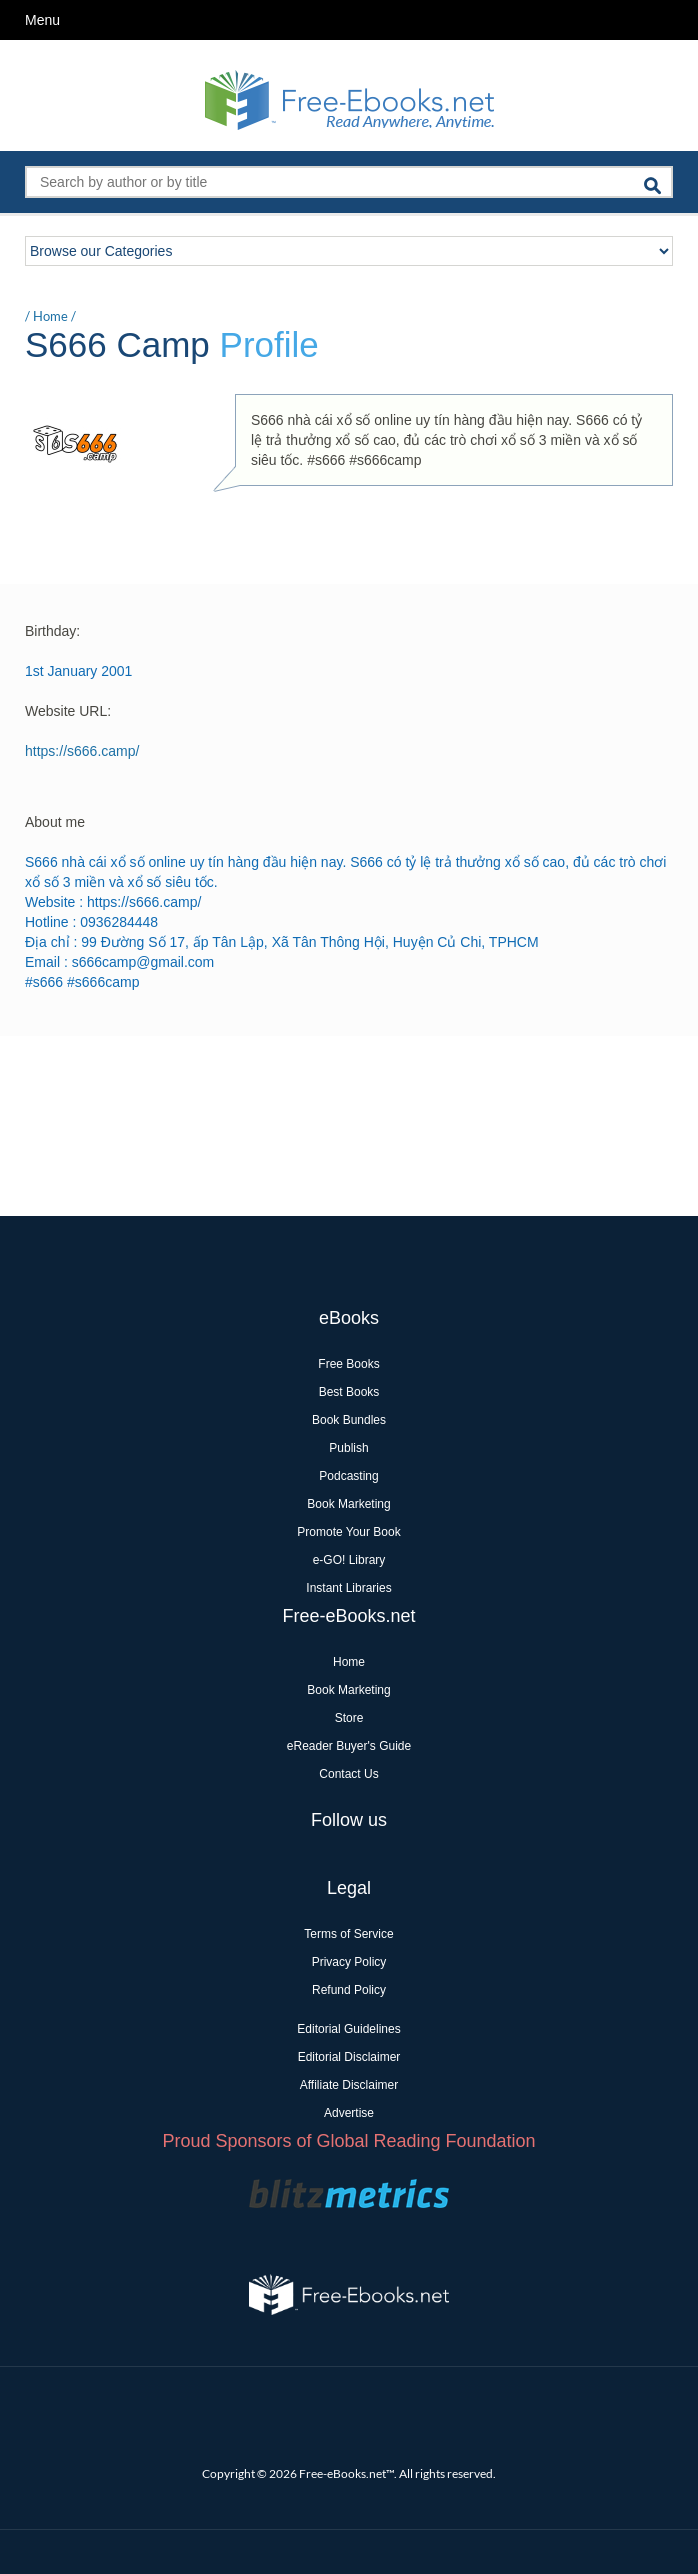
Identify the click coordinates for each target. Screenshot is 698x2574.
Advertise (349, 2113)
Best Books (349, 1392)
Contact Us (348, 1774)
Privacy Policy (349, 1962)
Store (349, 1718)
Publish (348, 1448)
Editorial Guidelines (348, 2029)
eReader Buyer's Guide (349, 1746)
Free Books (348, 1364)
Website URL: (68, 711)
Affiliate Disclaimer (349, 2085)
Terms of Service (348, 1934)
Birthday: (52, 631)
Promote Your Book (348, 1532)
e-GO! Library (349, 1560)
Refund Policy (349, 1990)
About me (55, 822)
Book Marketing (348, 1504)
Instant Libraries (348, 1588)
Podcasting (348, 1476)
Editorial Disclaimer (349, 2057)
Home (50, 316)
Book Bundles (349, 1420)
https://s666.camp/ (82, 751)
